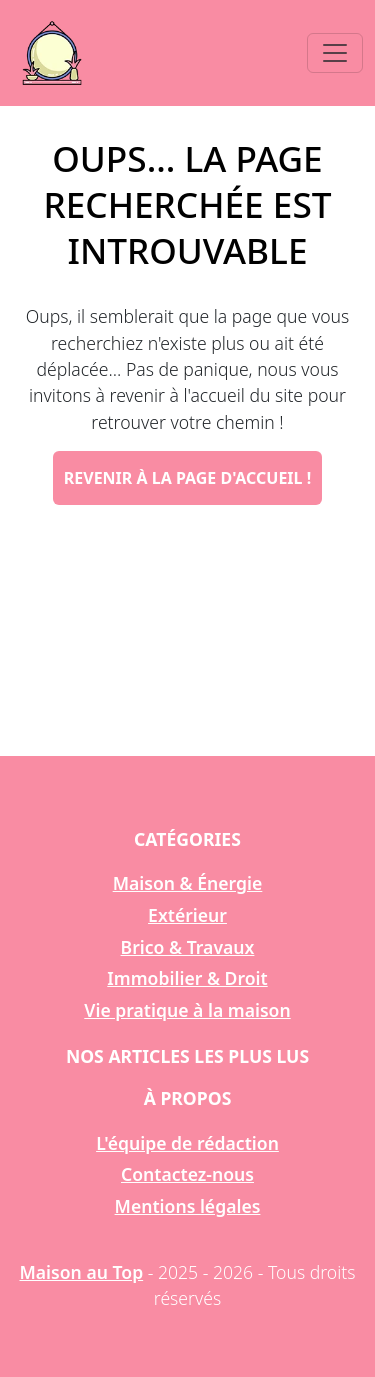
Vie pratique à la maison (187, 1010)
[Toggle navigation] (335, 53)
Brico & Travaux (188, 947)
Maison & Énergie (188, 883)
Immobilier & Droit (187, 978)
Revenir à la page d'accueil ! (187, 478)
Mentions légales (188, 1206)
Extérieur (187, 915)
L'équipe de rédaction (187, 1143)
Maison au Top (81, 1272)
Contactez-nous (187, 1174)
